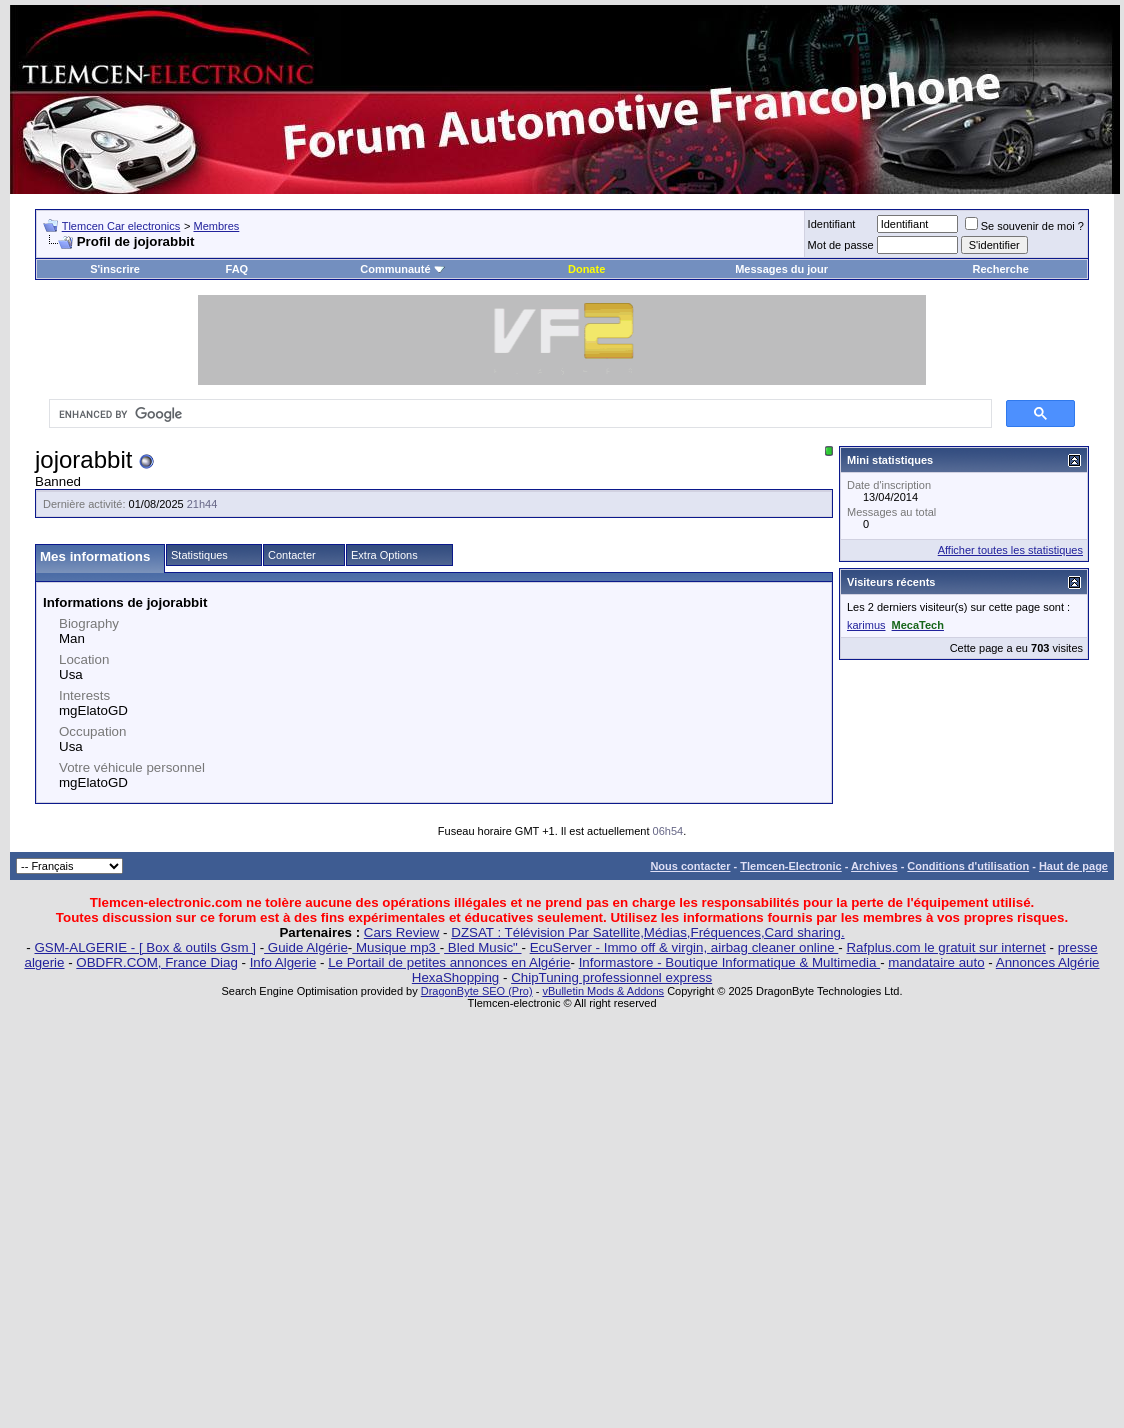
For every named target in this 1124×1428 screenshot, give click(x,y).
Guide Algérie (306, 947)
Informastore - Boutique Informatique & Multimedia (730, 962)
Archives (874, 866)
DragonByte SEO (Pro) (477, 991)
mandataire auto (936, 962)
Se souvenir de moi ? (1024, 226)
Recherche (1001, 269)
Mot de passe (841, 245)
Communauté (402, 269)
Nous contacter (690, 866)
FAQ (237, 269)
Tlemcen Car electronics (121, 226)
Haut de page (1073, 866)
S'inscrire (115, 269)
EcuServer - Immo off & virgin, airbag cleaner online (684, 947)
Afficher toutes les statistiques (1010, 550)
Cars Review (402, 932)
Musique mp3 (395, 947)
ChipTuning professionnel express (611, 977)
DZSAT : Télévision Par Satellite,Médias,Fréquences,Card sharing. (647, 932)
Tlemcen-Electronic (790, 866)
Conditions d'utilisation (968, 866)
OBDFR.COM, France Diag (156, 962)
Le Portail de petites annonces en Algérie (449, 962)
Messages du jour (781, 269)
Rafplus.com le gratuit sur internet (945, 947)
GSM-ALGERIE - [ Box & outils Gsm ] (145, 947)
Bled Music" (482, 947)
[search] (518, 414)
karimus (866, 625)
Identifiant (832, 224)
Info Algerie (283, 962)
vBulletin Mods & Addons (603, 991)
